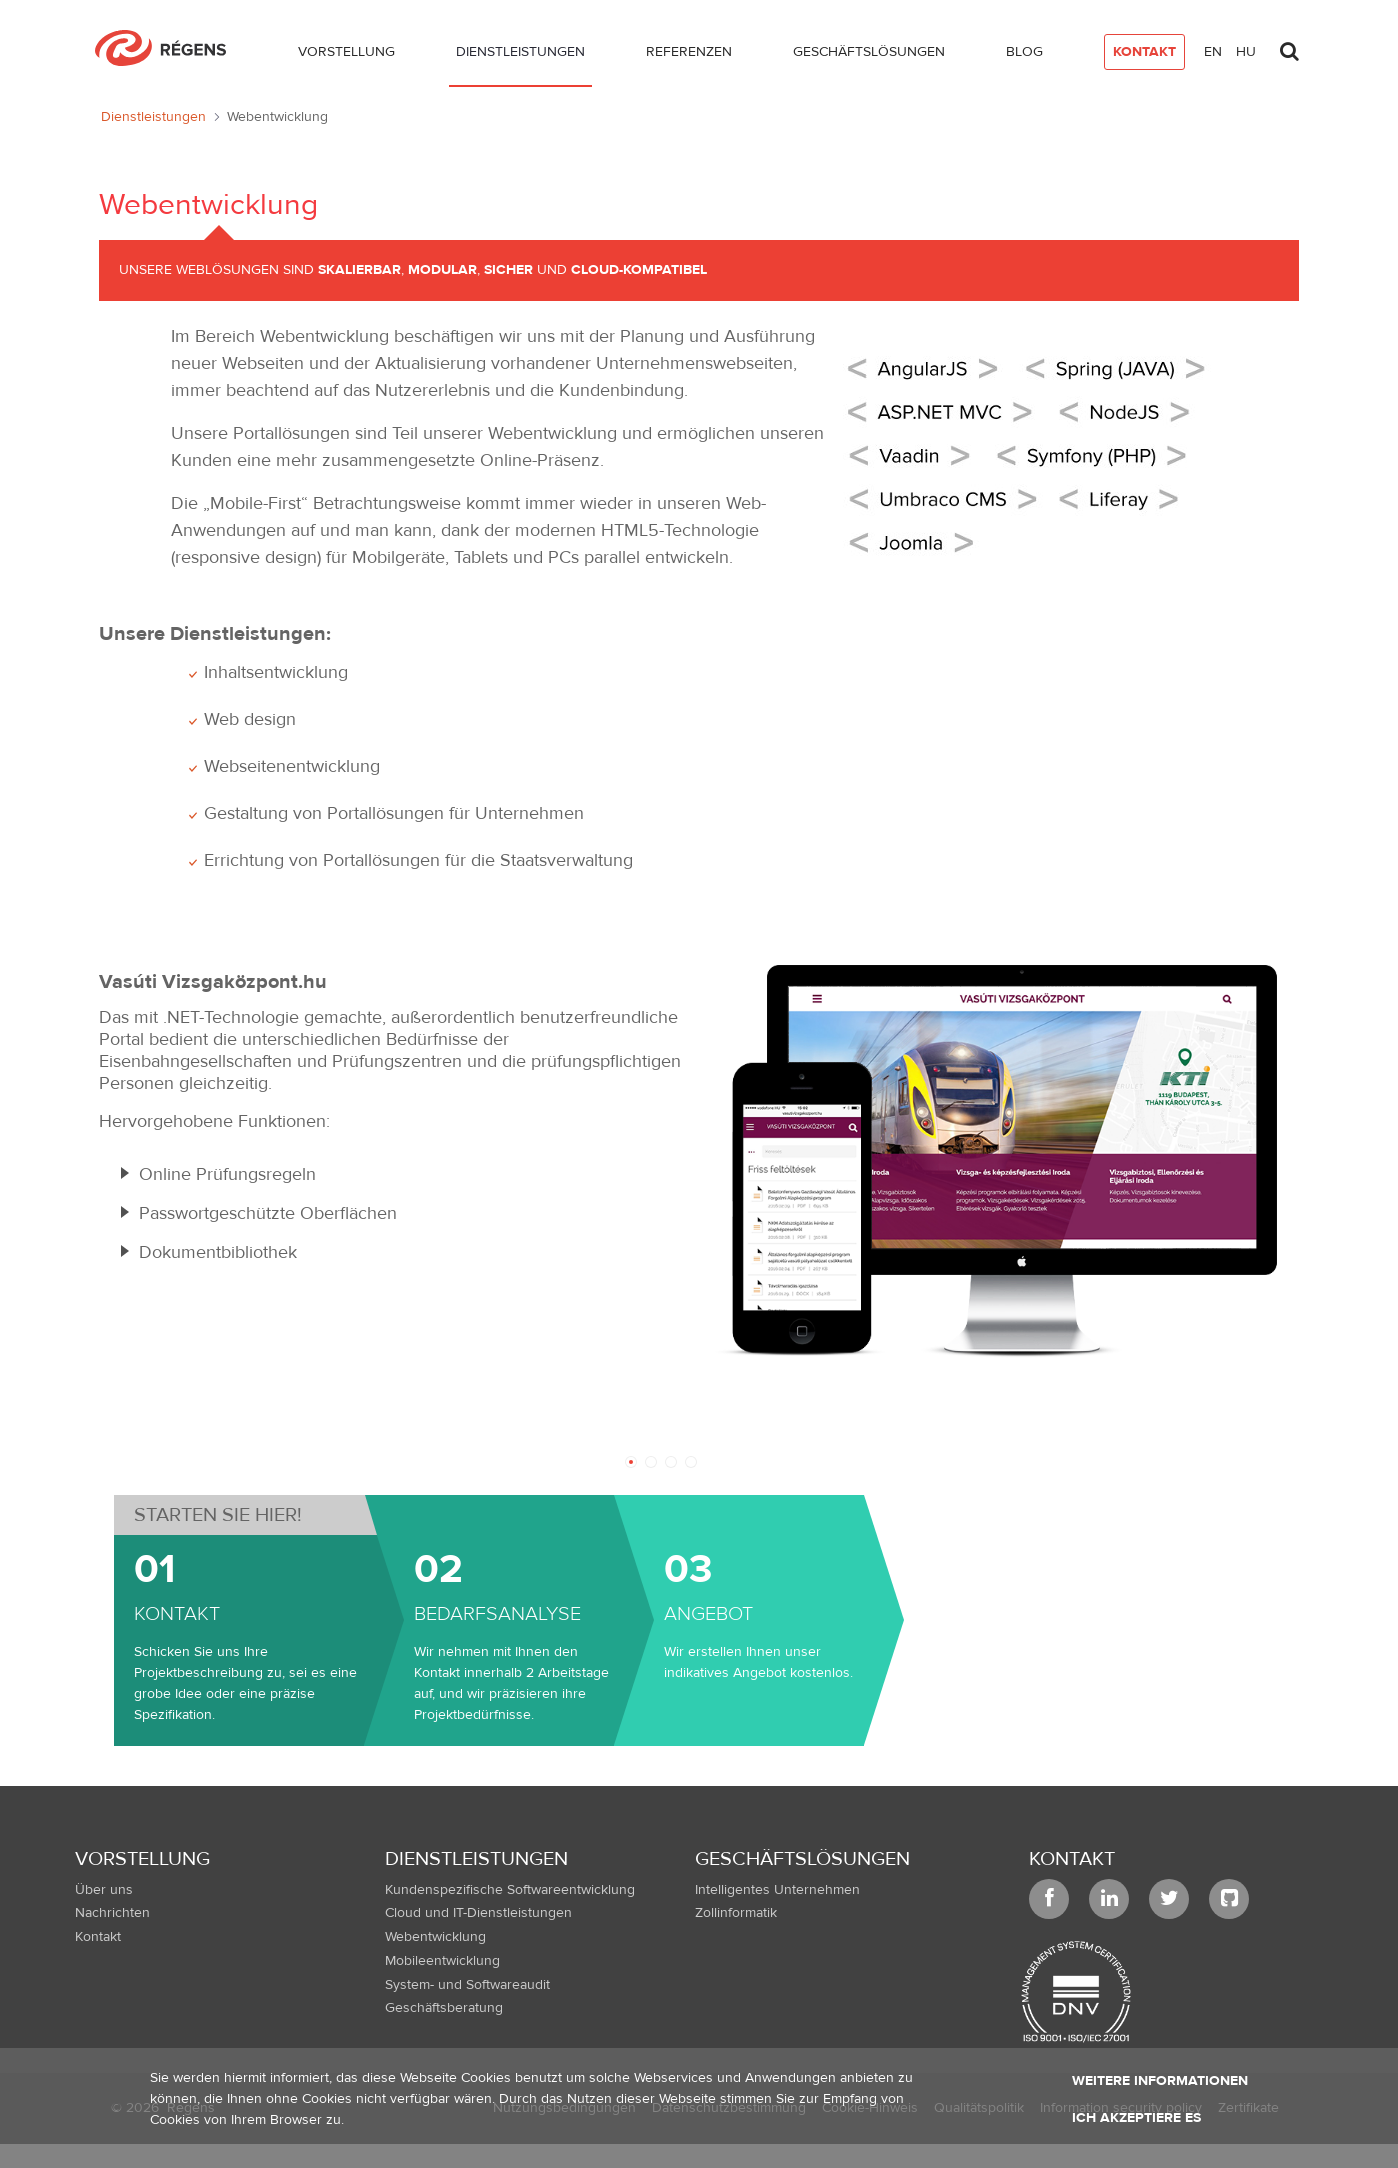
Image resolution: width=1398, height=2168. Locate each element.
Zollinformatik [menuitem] (736, 1913)
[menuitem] (346, 56)
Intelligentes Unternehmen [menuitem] (777, 1890)
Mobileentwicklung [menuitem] (442, 1961)
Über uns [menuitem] (104, 1890)
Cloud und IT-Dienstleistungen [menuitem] (478, 1913)
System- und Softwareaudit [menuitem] (467, 1985)
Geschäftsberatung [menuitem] (444, 2008)
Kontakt (1072, 1858)
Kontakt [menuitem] (98, 1937)
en (1213, 52)
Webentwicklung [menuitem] (435, 1937)
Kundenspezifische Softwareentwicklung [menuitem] (510, 1890)
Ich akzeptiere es (1136, 2118)
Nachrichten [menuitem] (112, 1913)
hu (1246, 52)
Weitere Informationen (1160, 2081)
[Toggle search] (1289, 46)
